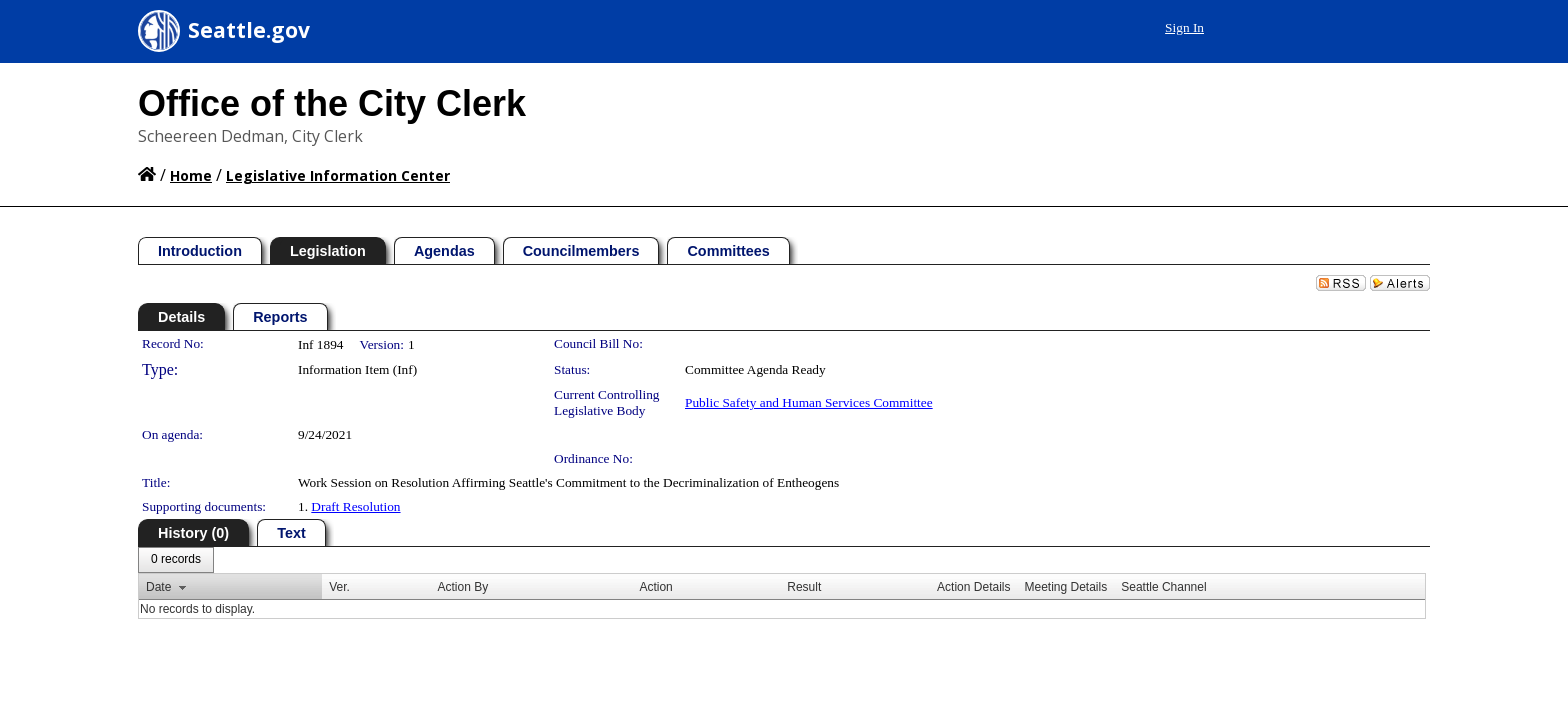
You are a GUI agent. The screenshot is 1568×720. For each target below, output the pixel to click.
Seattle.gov (249, 30)
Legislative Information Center (338, 175)
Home (191, 175)
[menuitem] (176, 560)
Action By (462, 587)
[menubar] (176, 560)
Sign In (1384, 27)
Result (804, 587)
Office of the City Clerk (332, 103)
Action (655, 587)
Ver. (339, 587)
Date (158, 587)
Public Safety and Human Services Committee (809, 402)
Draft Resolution (355, 506)
